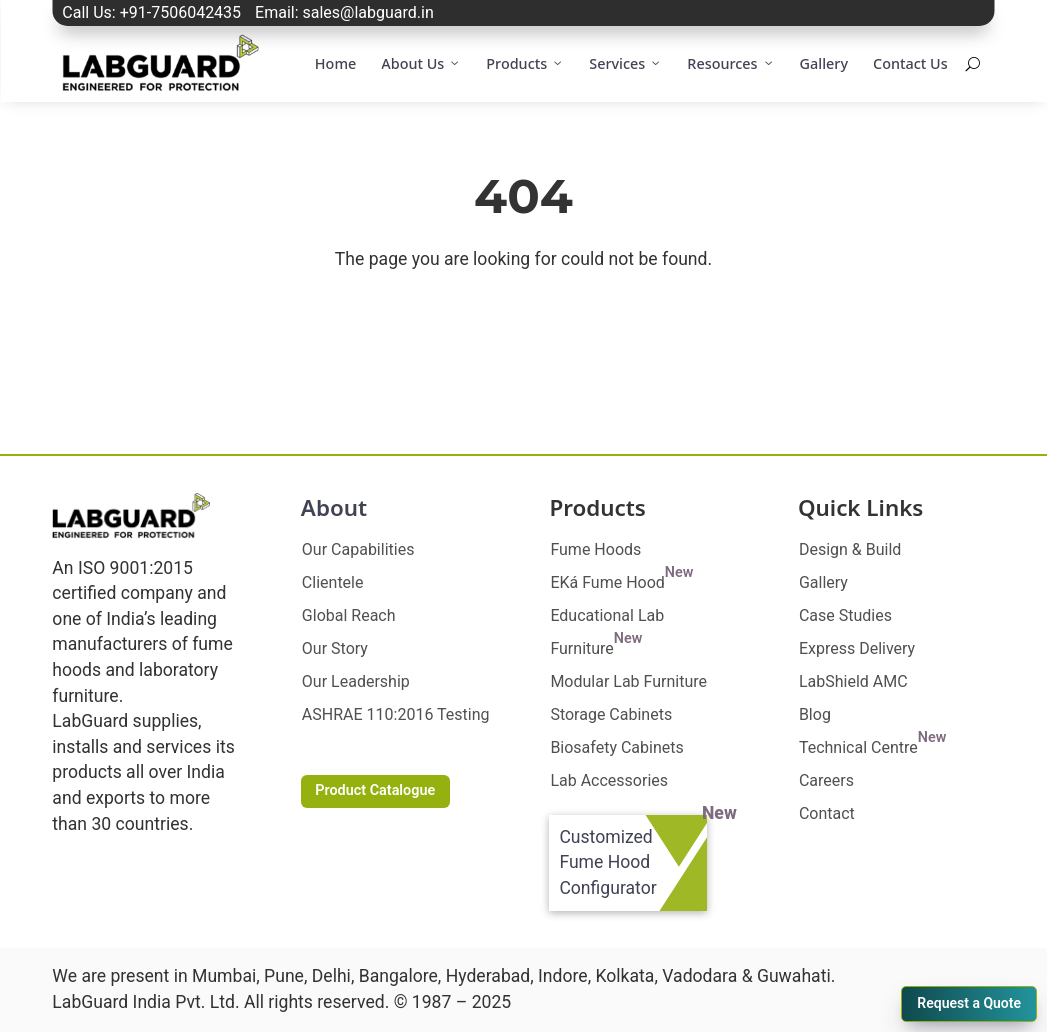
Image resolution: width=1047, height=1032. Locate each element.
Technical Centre (872, 747)
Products (525, 64)
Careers (826, 780)
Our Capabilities (358, 549)
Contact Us (910, 63)
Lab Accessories (609, 780)
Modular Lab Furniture (628, 681)
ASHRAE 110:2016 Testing (396, 714)
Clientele (333, 582)
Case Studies (845, 615)
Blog (815, 714)
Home (335, 63)
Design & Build (850, 549)
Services (625, 64)
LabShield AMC (853, 681)
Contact (827, 813)
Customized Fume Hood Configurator (607, 862)
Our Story (335, 648)
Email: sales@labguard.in (344, 12)
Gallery (824, 63)
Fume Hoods (595, 549)
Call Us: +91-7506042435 (151, 12)
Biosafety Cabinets (616, 747)
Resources (730, 64)
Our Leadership (356, 681)
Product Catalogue (375, 790)
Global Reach (349, 615)
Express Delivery (857, 648)
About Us (421, 64)
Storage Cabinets (611, 714)
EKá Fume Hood (621, 582)
